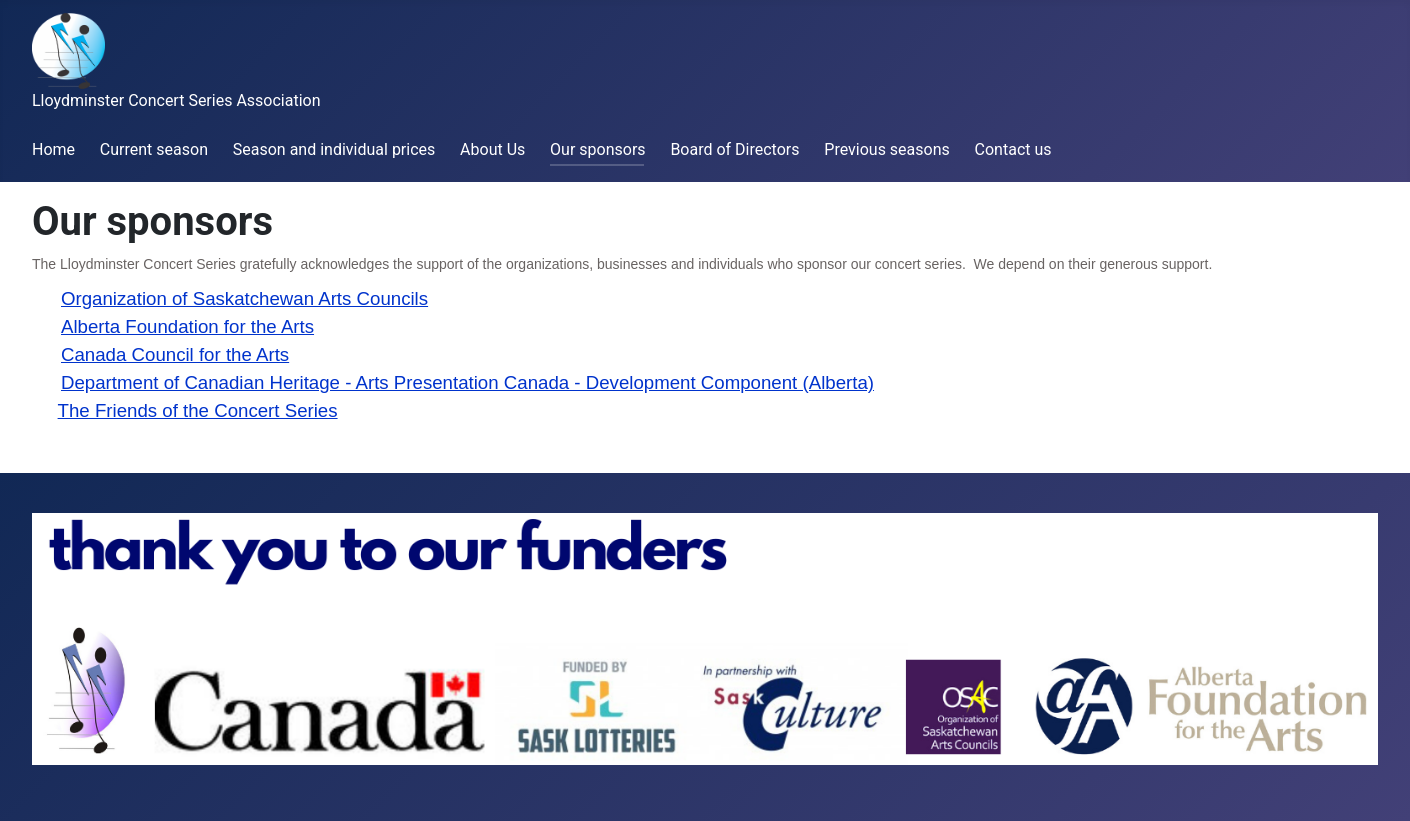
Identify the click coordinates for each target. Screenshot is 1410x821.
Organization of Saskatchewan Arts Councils (244, 298)
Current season (154, 149)
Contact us (1013, 149)
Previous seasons (886, 149)
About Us (492, 149)
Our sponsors (597, 149)
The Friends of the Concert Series (198, 410)
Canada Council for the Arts (175, 354)
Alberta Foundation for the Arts (187, 326)
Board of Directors (734, 149)
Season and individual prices (334, 149)
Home (53, 149)
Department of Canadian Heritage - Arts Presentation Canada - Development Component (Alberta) (467, 382)
